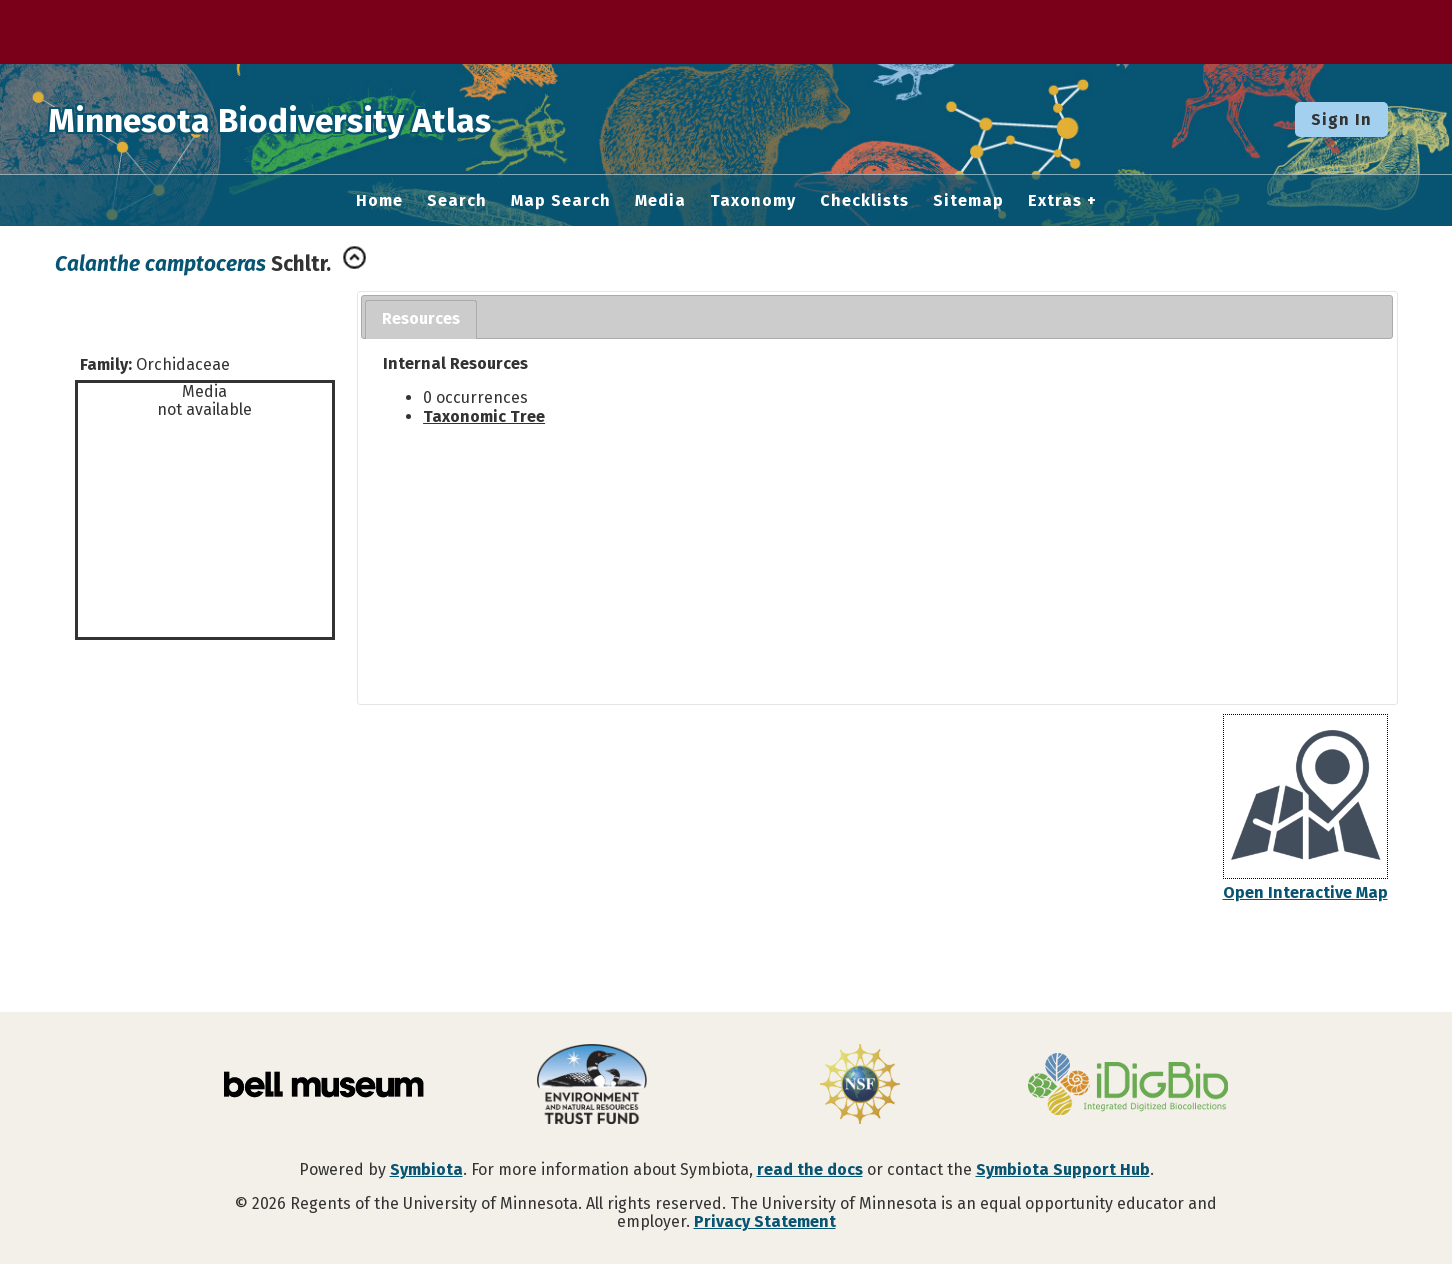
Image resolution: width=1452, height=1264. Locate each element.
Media (660, 201)
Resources (421, 318)
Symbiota (426, 1169)
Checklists (864, 201)
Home (379, 201)
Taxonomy (753, 201)
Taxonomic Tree (484, 416)
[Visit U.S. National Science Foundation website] (860, 1086)
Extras (1055, 201)
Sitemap (968, 201)
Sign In (1341, 119)
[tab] (421, 319)
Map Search (561, 201)
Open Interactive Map (1305, 892)
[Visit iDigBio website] (1128, 1086)
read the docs (810, 1169)
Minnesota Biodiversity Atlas (311, 119)
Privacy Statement (765, 1221)
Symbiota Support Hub (1063, 1169)
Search (457, 201)
